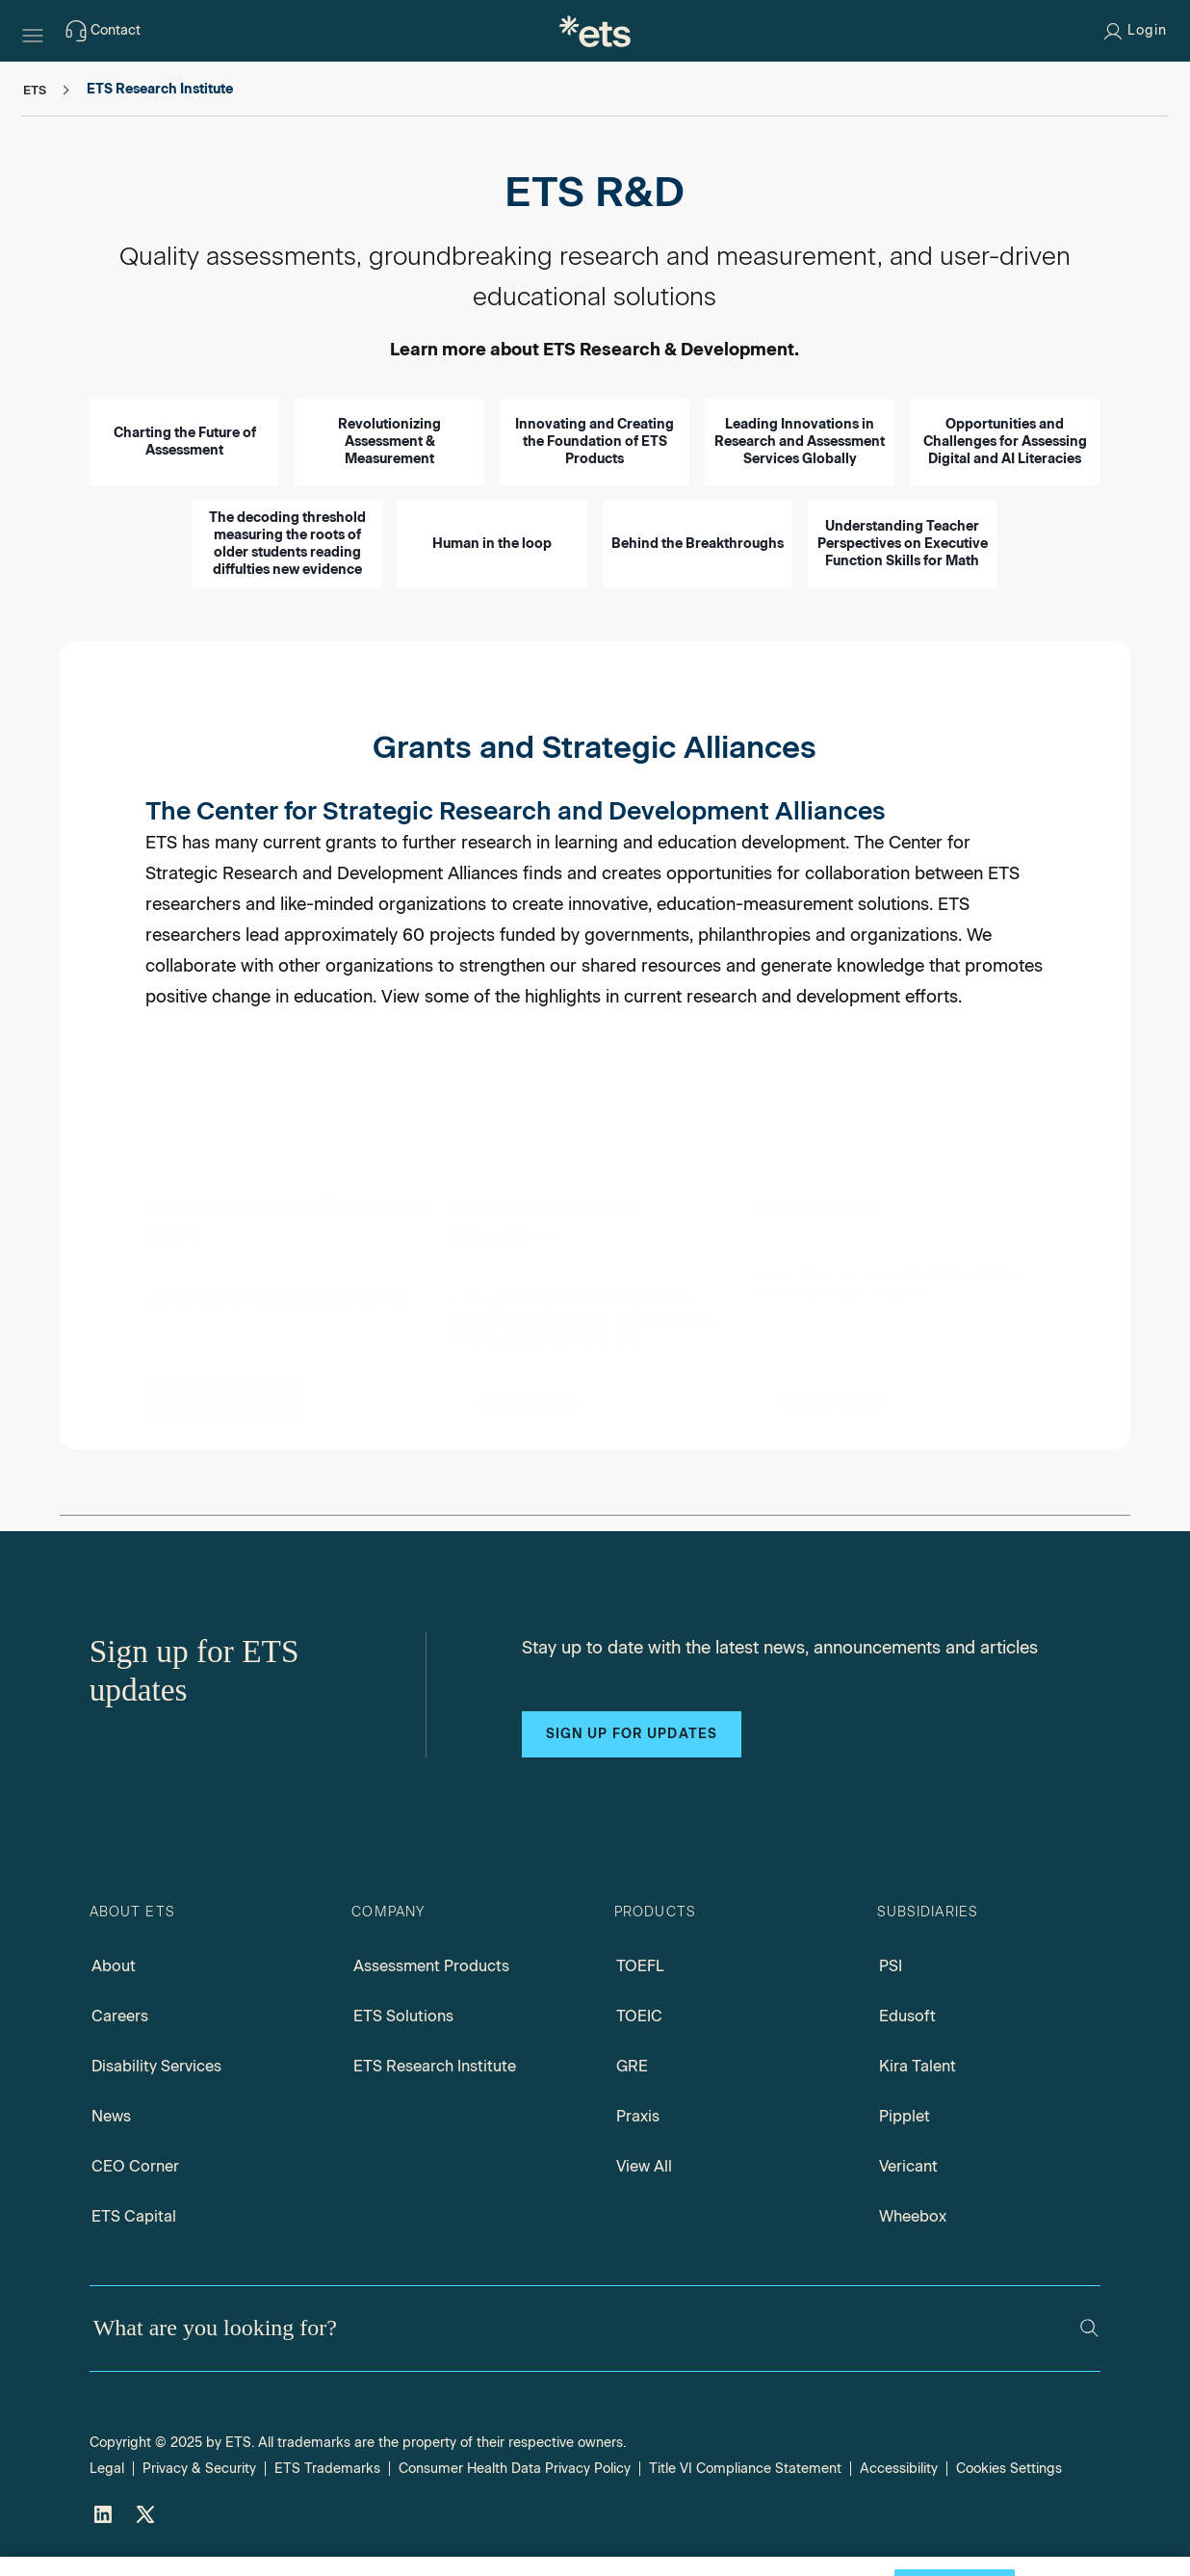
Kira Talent (917, 2066)
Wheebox (912, 2216)
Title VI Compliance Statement (745, 2468)
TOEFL (640, 1966)
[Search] (1089, 2328)
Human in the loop (492, 543)
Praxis (638, 2116)
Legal (107, 2468)
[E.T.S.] (595, 31)
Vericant (908, 2166)
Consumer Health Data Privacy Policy (515, 2468)
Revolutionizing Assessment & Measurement (389, 441)
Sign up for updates (631, 1734)
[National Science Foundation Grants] (221, 1376)
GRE (632, 2066)
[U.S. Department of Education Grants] (528, 1378)
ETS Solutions (403, 2016)
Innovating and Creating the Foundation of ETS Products (594, 441)
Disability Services (156, 2066)
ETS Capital (133, 2216)
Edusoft (907, 2016)
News (111, 2116)
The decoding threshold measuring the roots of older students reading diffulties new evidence (287, 543)
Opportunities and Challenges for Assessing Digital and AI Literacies (1005, 441)
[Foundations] (834, 1384)
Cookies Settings (1009, 2468)
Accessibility (899, 2468)
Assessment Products (431, 1966)
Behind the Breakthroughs (697, 543)
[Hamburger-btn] (32, 30)
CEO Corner (135, 2166)
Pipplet (904, 2116)
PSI (890, 1966)
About (113, 1966)
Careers (119, 2016)
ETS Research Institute (434, 2066)
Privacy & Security (199, 2468)
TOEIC (639, 2016)
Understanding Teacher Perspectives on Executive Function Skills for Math (902, 543)
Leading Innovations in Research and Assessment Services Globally (799, 441)
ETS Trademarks (327, 2468)
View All (644, 2166)
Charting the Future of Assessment (185, 441)
